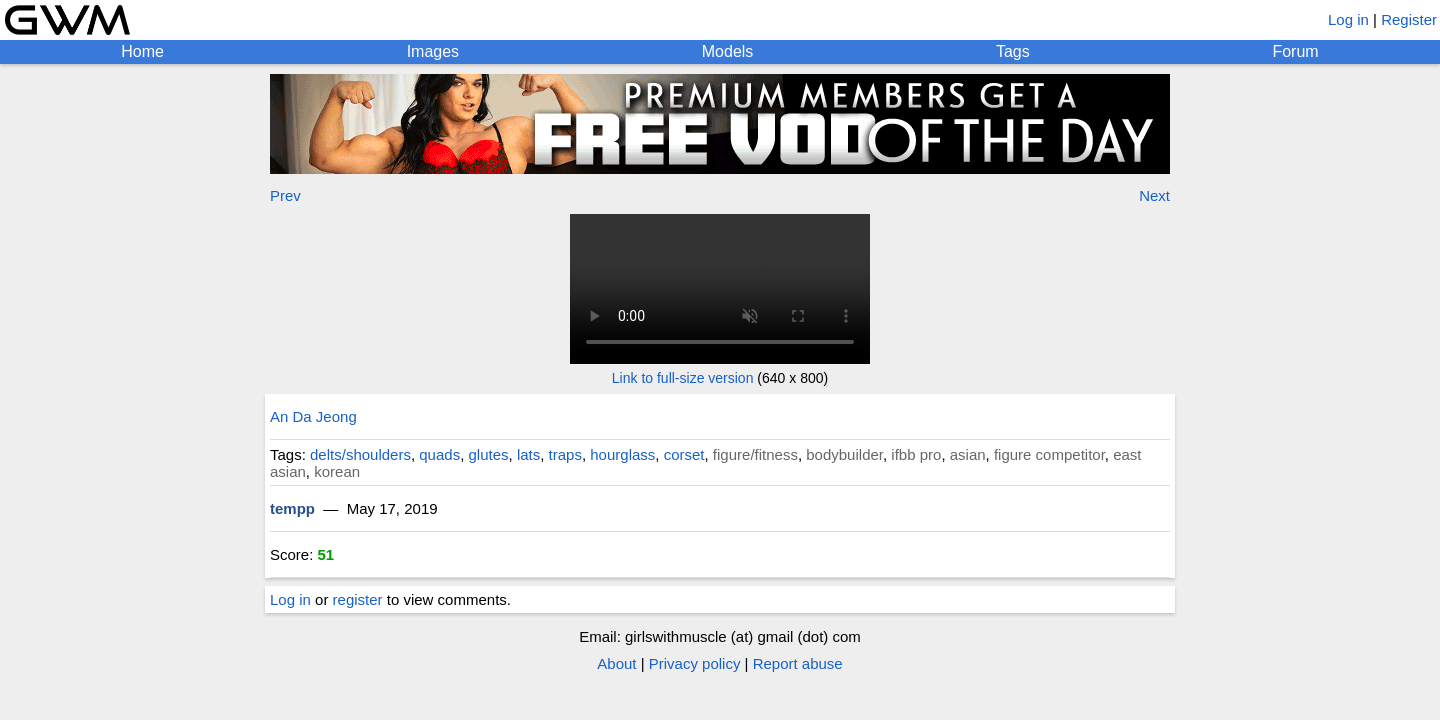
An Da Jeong (313, 416)
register (358, 599)
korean (337, 471)
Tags (1013, 51)
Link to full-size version (683, 378)
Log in (1348, 19)
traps (565, 454)
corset (684, 454)
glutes (489, 454)
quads (439, 454)
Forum (1295, 51)
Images (433, 51)
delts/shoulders (360, 454)
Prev (285, 195)
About (616, 663)
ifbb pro (916, 454)
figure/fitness (755, 454)
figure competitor (1049, 454)
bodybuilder (844, 454)
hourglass (622, 454)
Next (1154, 195)
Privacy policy (695, 663)
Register (1409, 19)
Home (142, 51)
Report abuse (798, 663)
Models (728, 51)
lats (528, 454)
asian (968, 454)
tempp (292, 508)
